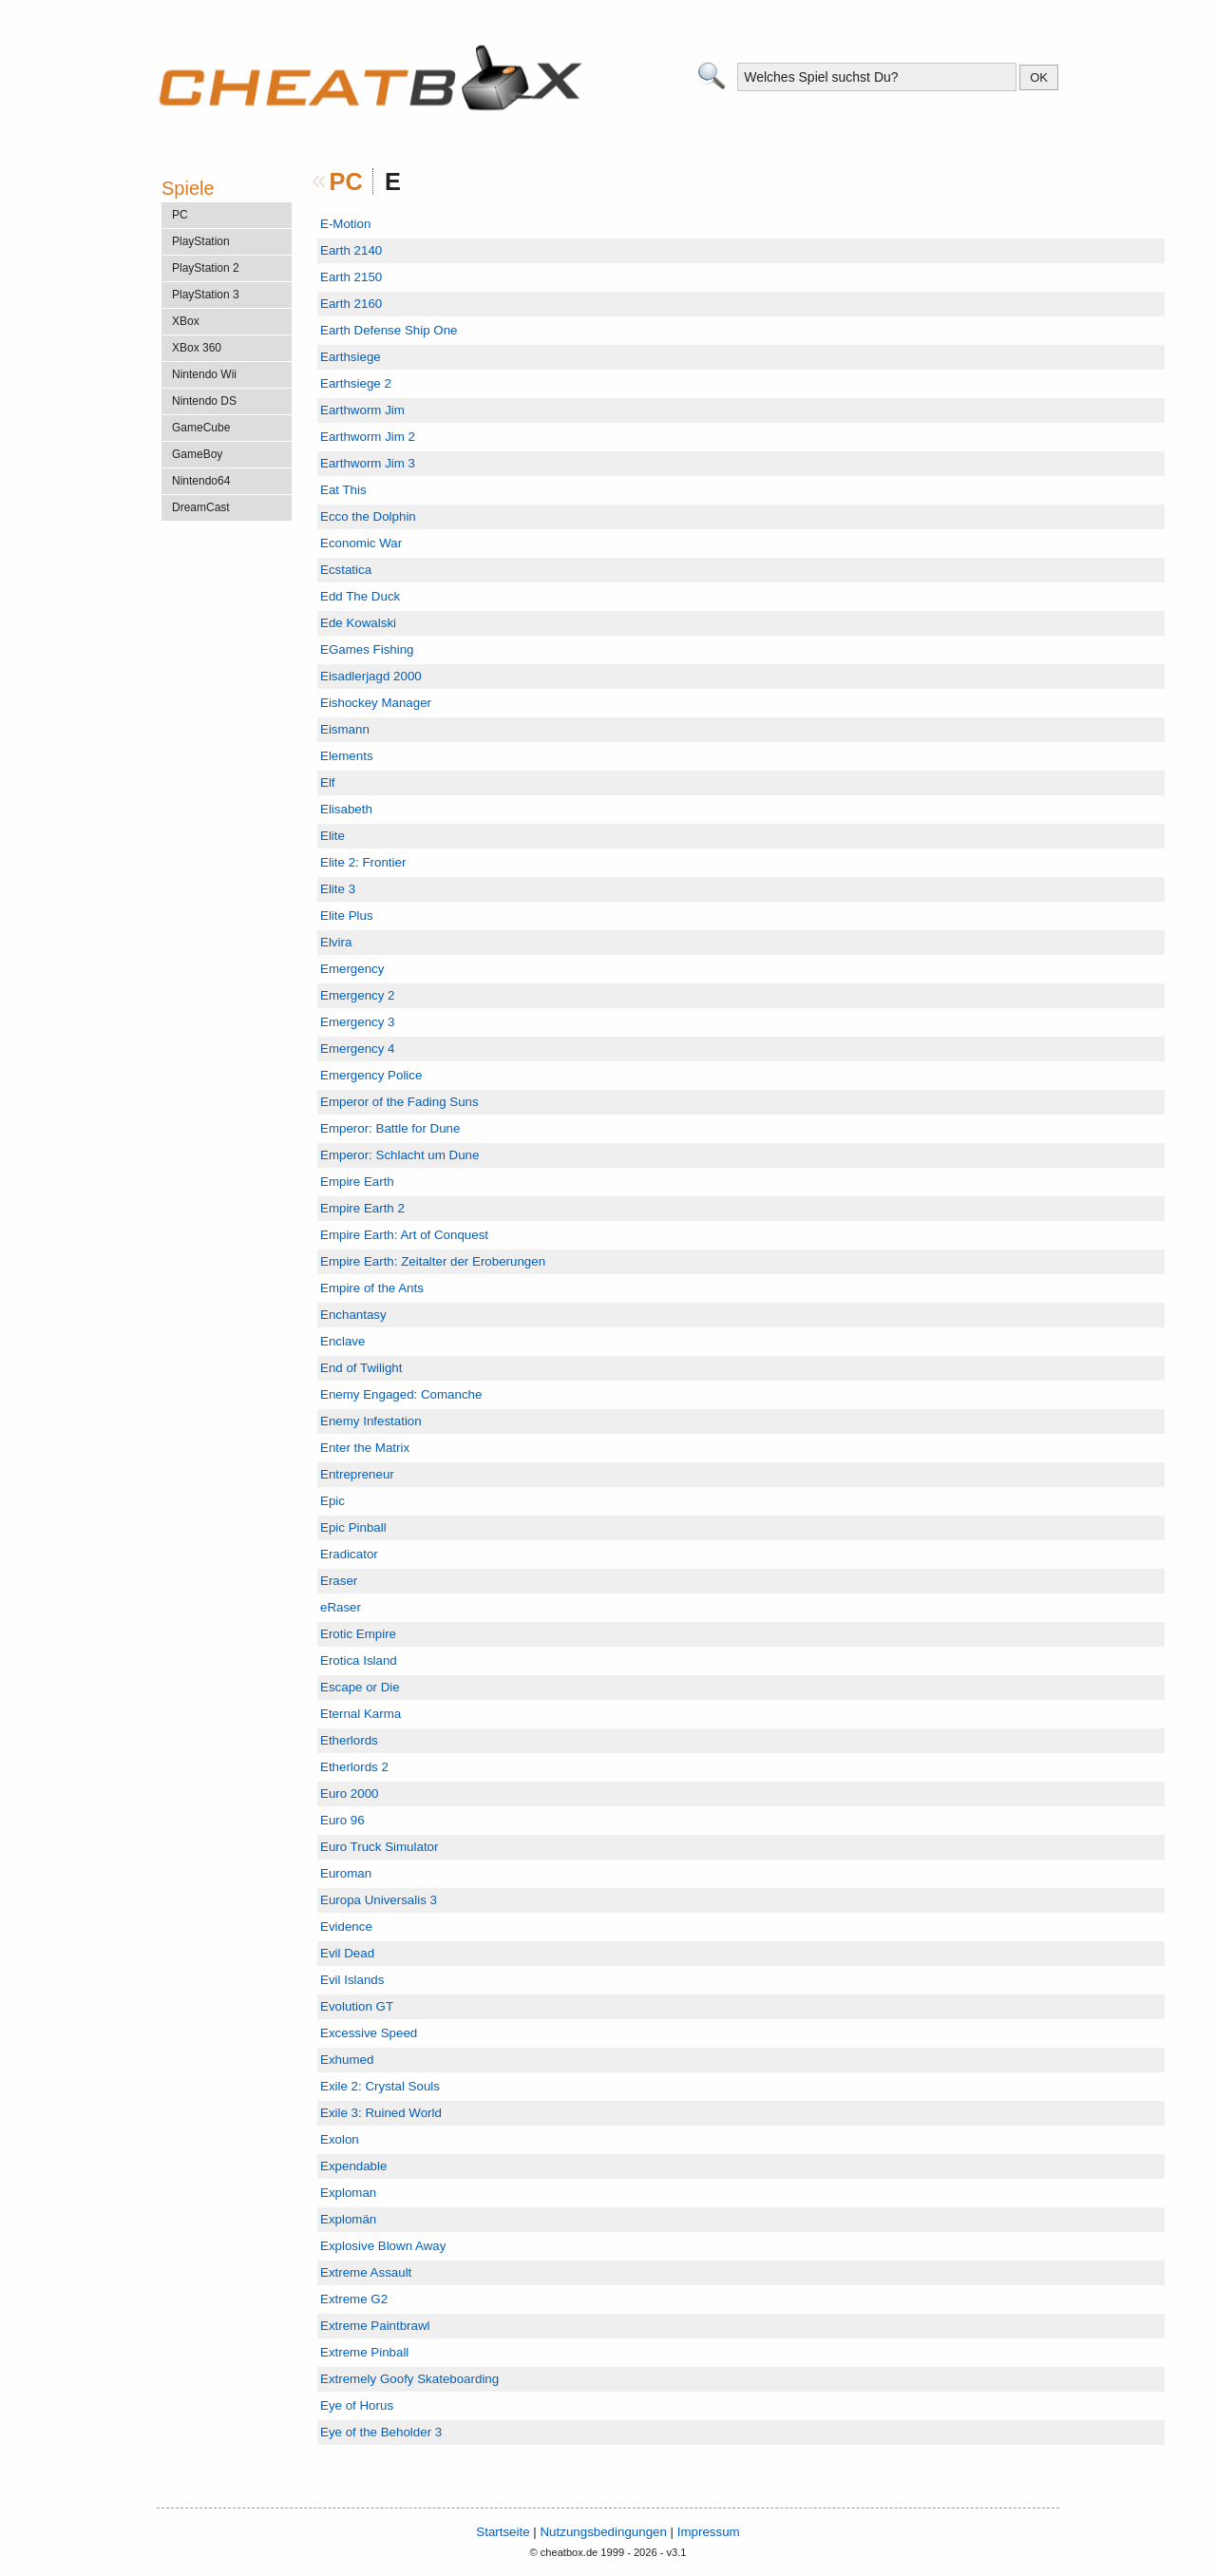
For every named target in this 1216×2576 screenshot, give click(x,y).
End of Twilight (361, 1368)
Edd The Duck (360, 596)
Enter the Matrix (364, 1448)
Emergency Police (371, 1075)
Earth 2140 (351, 250)
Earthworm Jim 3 (367, 463)
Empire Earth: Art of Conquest (404, 1235)
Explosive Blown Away (383, 2246)
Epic (332, 1501)
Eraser (338, 1581)
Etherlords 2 (354, 1767)
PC (346, 181)
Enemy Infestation (371, 1421)
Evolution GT (356, 2006)
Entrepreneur (357, 1474)
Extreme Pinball (364, 2352)
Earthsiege (350, 357)
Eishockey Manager (375, 703)
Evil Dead (347, 1953)
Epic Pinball (353, 1527)
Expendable (353, 2166)
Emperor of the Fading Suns (399, 1102)
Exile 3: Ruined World (381, 2113)
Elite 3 (337, 889)
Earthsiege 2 (355, 383)
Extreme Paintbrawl (375, 2325)
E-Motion (345, 224)
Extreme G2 (354, 2299)
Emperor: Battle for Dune (390, 1128)
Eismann (345, 729)
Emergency (352, 969)
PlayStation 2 (205, 268)
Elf (327, 782)
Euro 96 (342, 1820)
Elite (332, 836)
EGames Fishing (367, 649)
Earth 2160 (351, 303)
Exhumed (346, 2059)
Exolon (339, 2139)
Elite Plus (346, 915)
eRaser (340, 1607)
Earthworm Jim (362, 410)
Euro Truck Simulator (379, 1847)
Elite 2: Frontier (363, 862)
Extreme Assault (365, 2272)
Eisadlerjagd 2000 (371, 676)
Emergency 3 (357, 1022)
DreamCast (201, 507)
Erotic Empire (358, 1634)
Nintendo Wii (204, 374)
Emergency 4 (357, 1048)
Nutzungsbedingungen (603, 2532)
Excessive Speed (368, 2033)
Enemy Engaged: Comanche (401, 1394)
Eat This (343, 490)
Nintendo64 (201, 480)
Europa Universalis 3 (378, 1900)
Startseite (502, 2532)
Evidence (346, 1926)
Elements (346, 756)
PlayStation (201, 241)
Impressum (708, 2532)
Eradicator (349, 1554)
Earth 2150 (351, 277)
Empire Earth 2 (362, 1208)
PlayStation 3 (205, 294)
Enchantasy (353, 1314)
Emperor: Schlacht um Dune (399, 1155)
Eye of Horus (356, 2405)
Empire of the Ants (372, 1288)
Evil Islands (352, 1980)
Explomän (348, 2219)
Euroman (345, 1873)
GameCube (201, 427)
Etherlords (349, 1740)
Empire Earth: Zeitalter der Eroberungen (432, 1261)
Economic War (361, 543)
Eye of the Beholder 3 (381, 2432)
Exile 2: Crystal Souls (380, 2086)
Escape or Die (360, 1687)
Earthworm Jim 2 (367, 436)
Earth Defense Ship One (388, 330)
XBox (186, 321)
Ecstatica (345, 570)
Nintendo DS (204, 401)
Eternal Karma (360, 1714)
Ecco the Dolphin (368, 516)
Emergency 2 (357, 995)
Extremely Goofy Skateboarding (409, 2379)
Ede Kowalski (358, 623)
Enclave (342, 1341)
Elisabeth (346, 809)
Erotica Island (358, 1660)
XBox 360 (196, 347)
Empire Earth (357, 1181)
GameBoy (197, 454)
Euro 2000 (349, 1793)
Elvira (336, 942)
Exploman (348, 2192)
